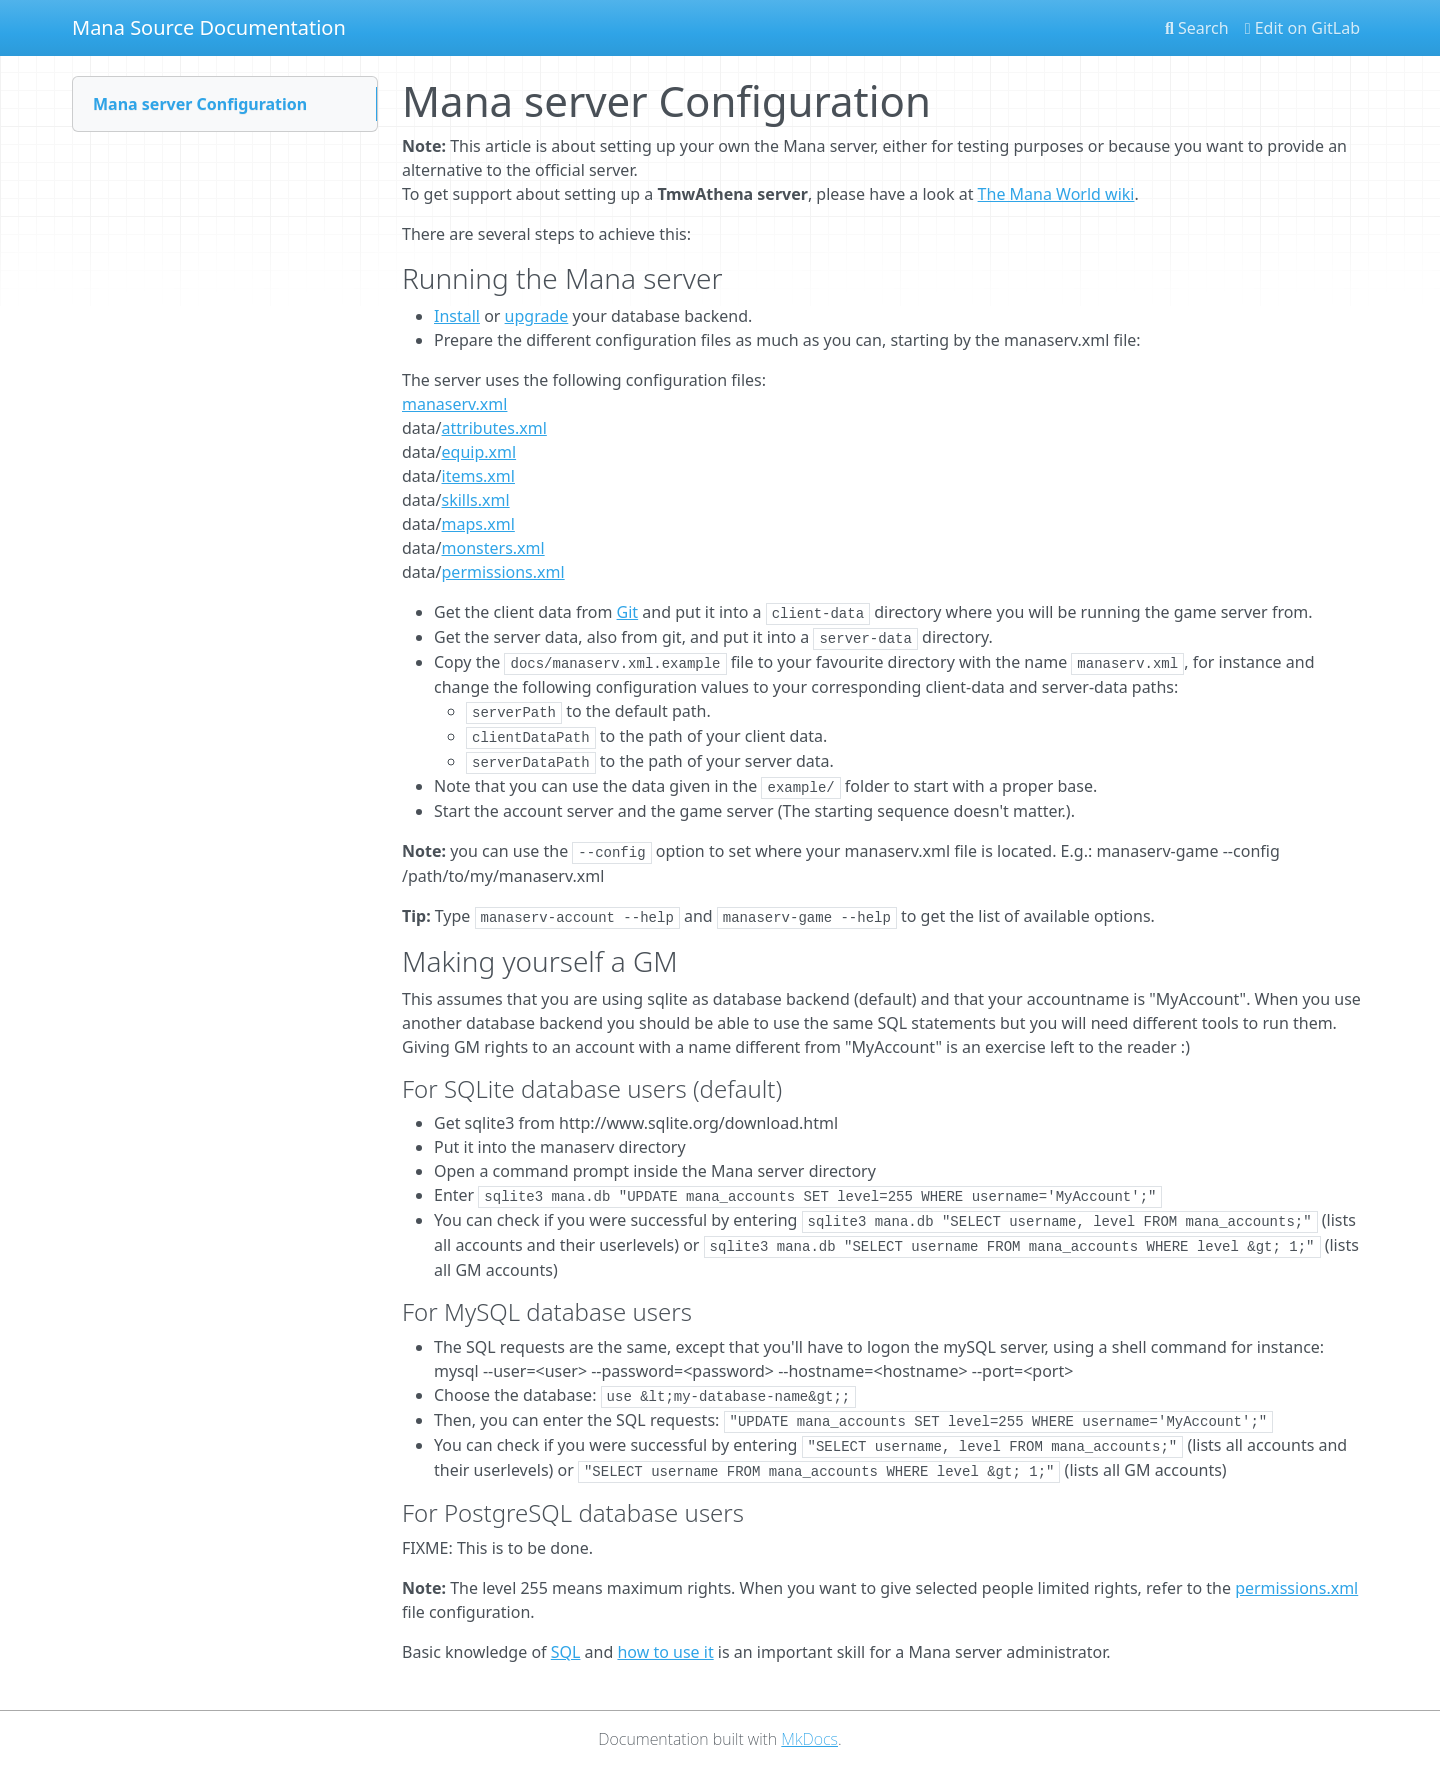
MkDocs (809, 1739)
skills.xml (476, 500)
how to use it (665, 1652)
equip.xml (479, 452)
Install (457, 316)
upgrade (537, 316)
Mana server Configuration (200, 104)
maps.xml (478, 524)
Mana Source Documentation (209, 27)
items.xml (478, 476)
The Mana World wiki (1056, 194)
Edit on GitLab (1302, 28)
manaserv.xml (454, 404)
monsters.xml (493, 548)
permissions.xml (503, 572)
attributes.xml (494, 428)
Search (1197, 28)
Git (628, 612)
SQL (566, 1652)
